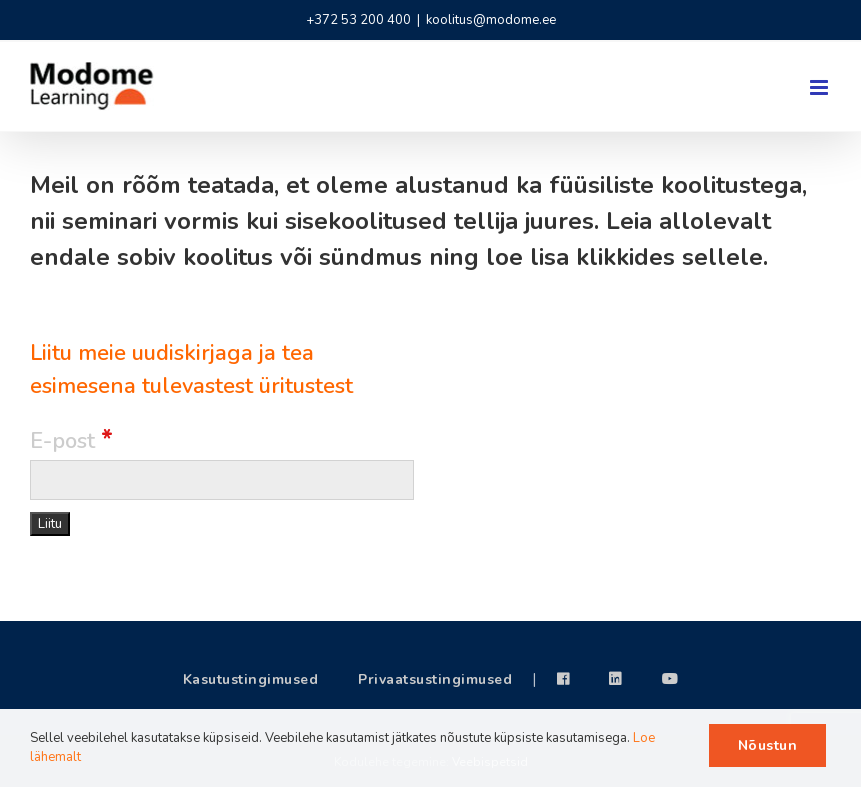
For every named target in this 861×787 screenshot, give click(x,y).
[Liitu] (50, 524)
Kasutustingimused (251, 679)
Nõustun (768, 745)
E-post (71, 441)
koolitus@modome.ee (491, 20)
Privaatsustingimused (435, 679)
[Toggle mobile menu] (820, 87)
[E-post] (222, 480)
